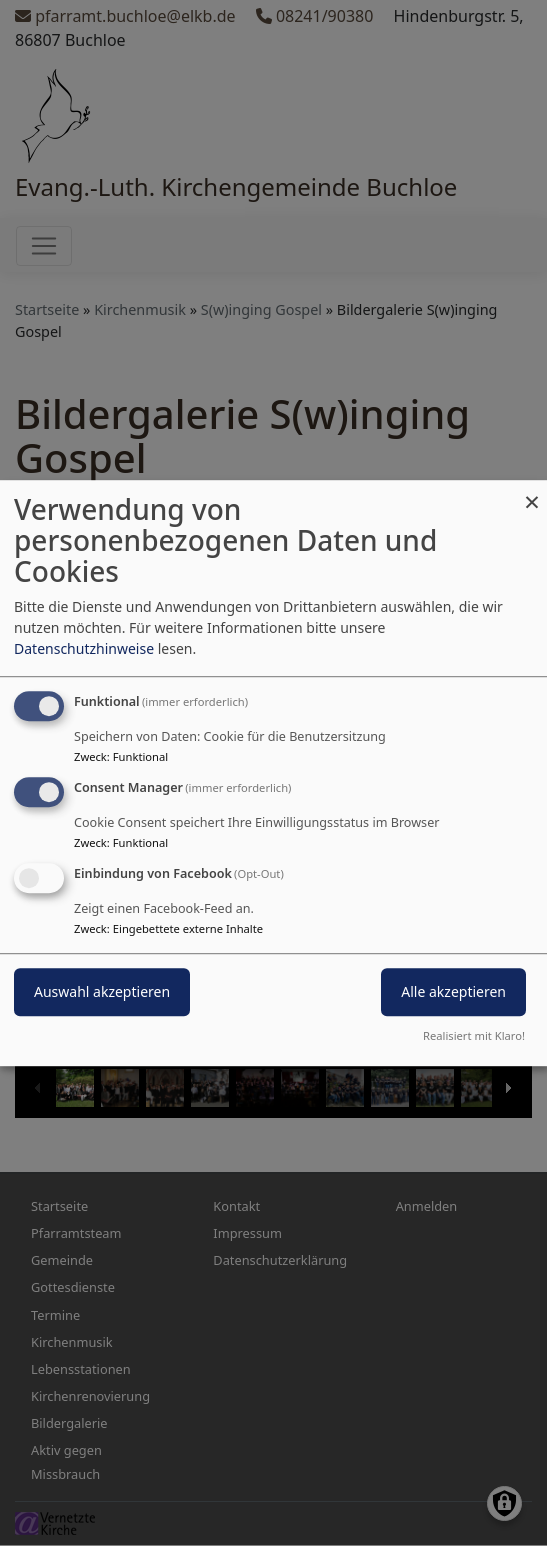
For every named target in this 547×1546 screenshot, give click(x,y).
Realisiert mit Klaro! (474, 1035)
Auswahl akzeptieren (102, 991)
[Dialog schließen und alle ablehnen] (532, 492)
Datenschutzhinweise (84, 648)
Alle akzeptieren (453, 991)
